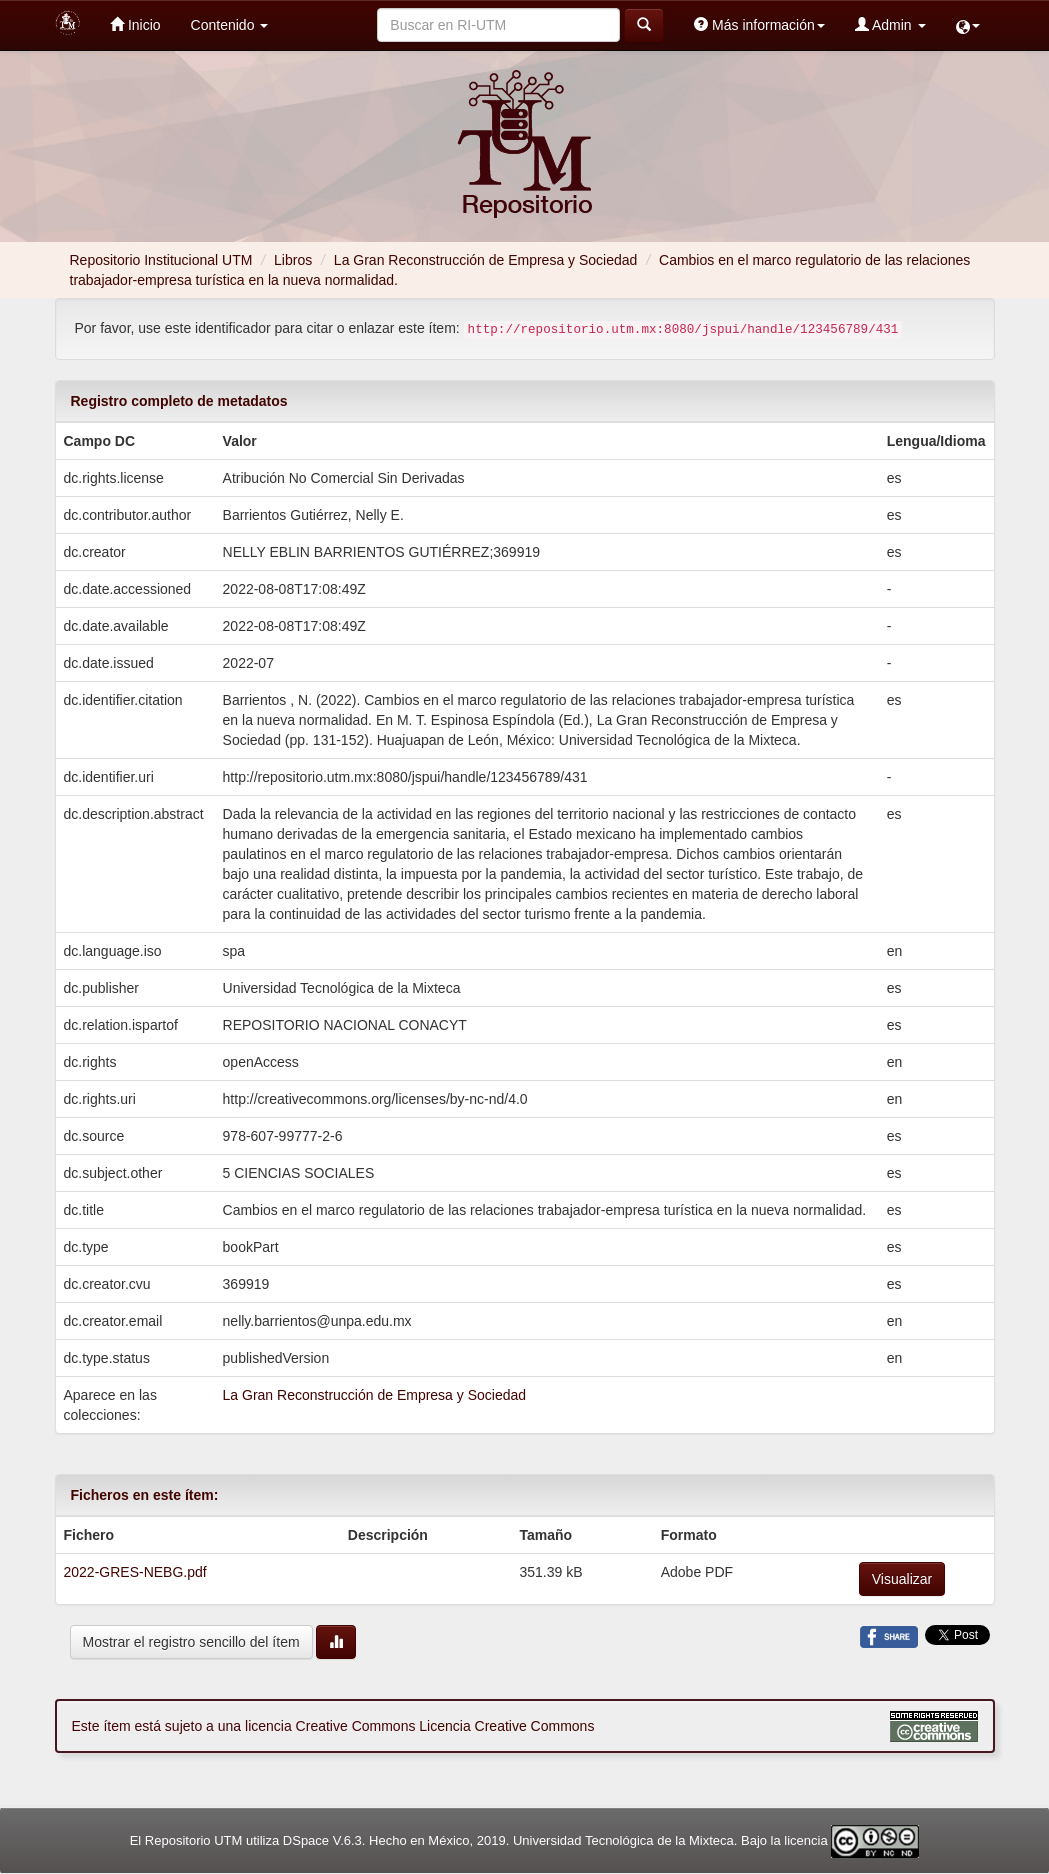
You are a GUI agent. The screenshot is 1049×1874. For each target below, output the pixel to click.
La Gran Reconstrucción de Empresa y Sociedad (486, 260)
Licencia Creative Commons (506, 1726)
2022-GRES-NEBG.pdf (135, 1572)
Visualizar (902, 1579)
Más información (759, 24)
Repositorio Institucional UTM (161, 260)
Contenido (230, 25)
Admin (890, 24)
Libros (293, 260)
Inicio (135, 24)
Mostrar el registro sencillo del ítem (191, 1642)
